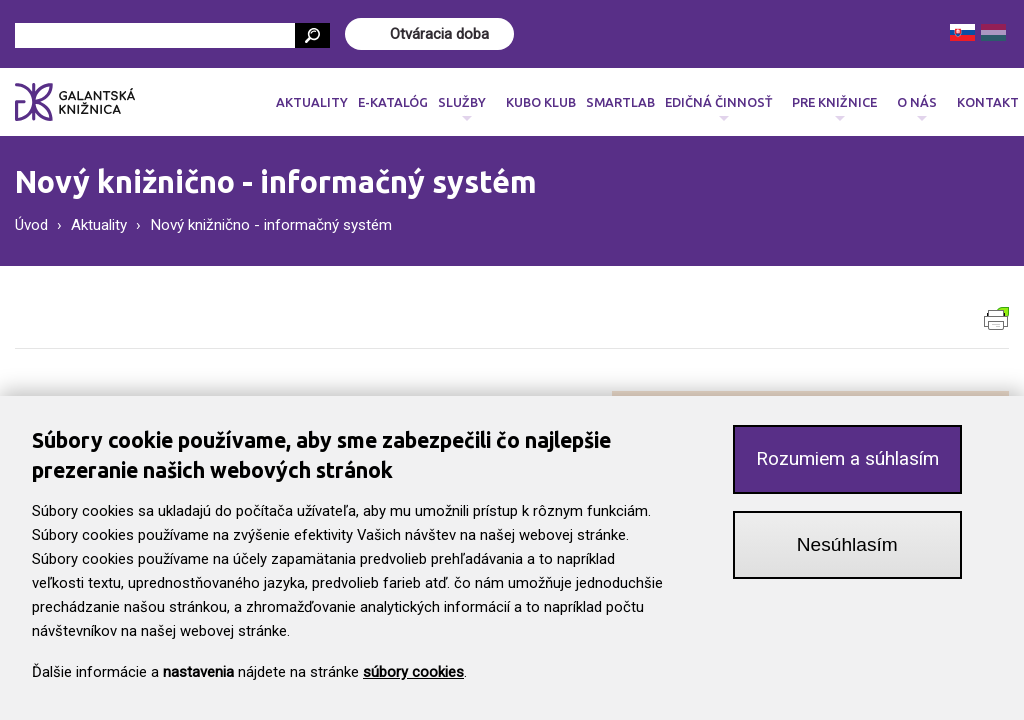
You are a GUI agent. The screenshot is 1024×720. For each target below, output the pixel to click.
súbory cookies (413, 682)
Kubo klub (541, 102)
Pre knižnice (834, 108)
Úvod (31, 225)
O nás (917, 108)
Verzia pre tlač (996, 318)
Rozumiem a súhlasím (847, 468)
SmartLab (620, 102)
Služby (462, 108)
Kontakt (988, 102)
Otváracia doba (439, 34)
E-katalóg (393, 102)
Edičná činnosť (718, 108)
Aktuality (312, 102)
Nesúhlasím (847, 554)
